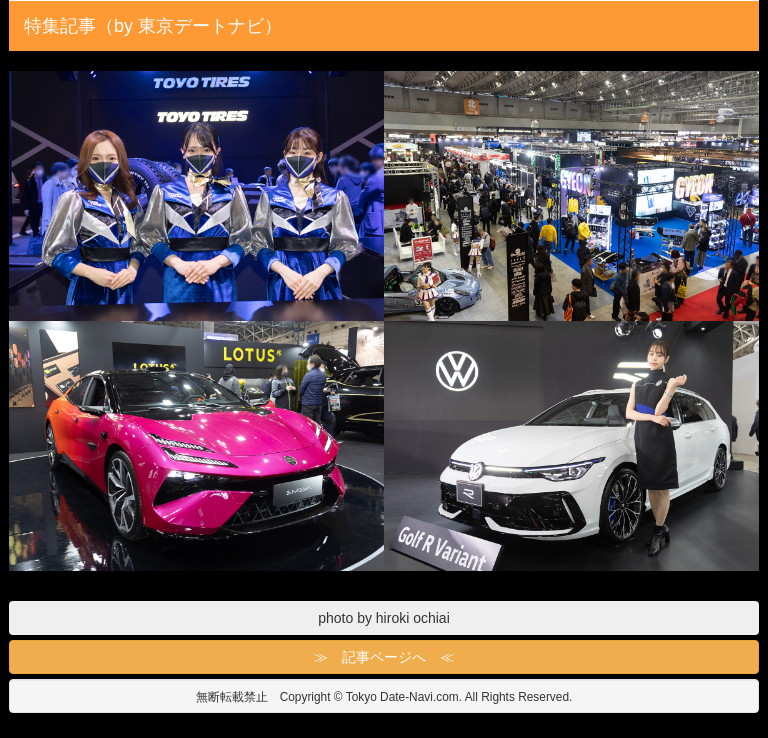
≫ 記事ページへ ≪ (384, 657)
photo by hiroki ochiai (384, 618)
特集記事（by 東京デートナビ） (153, 26)
